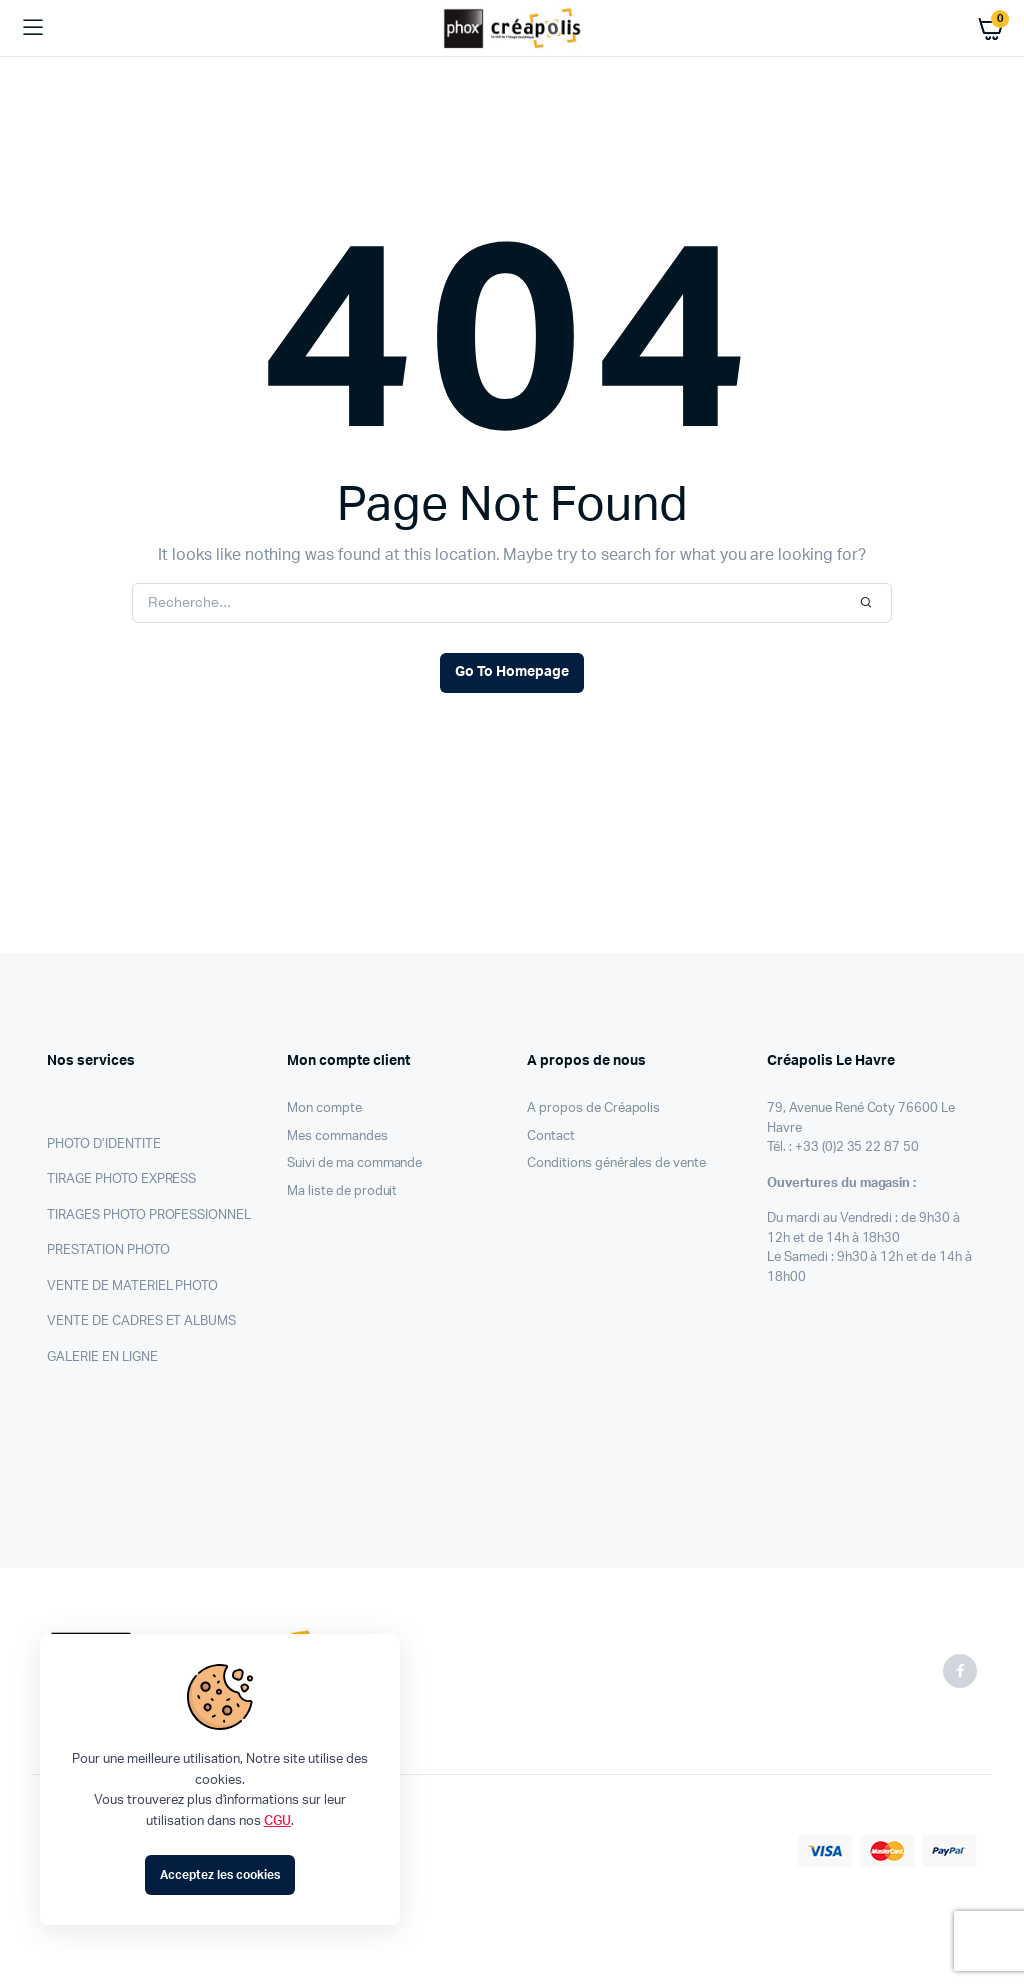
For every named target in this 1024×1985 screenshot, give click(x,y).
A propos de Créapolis (593, 1108)
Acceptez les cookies (219, 1875)
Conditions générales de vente (616, 1163)
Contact (551, 1136)
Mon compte (324, 1108)
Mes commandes (337, 1136)
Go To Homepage (512, 672)
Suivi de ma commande (354, 1163)
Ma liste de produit (342, 1191)
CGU (277, 1821)
